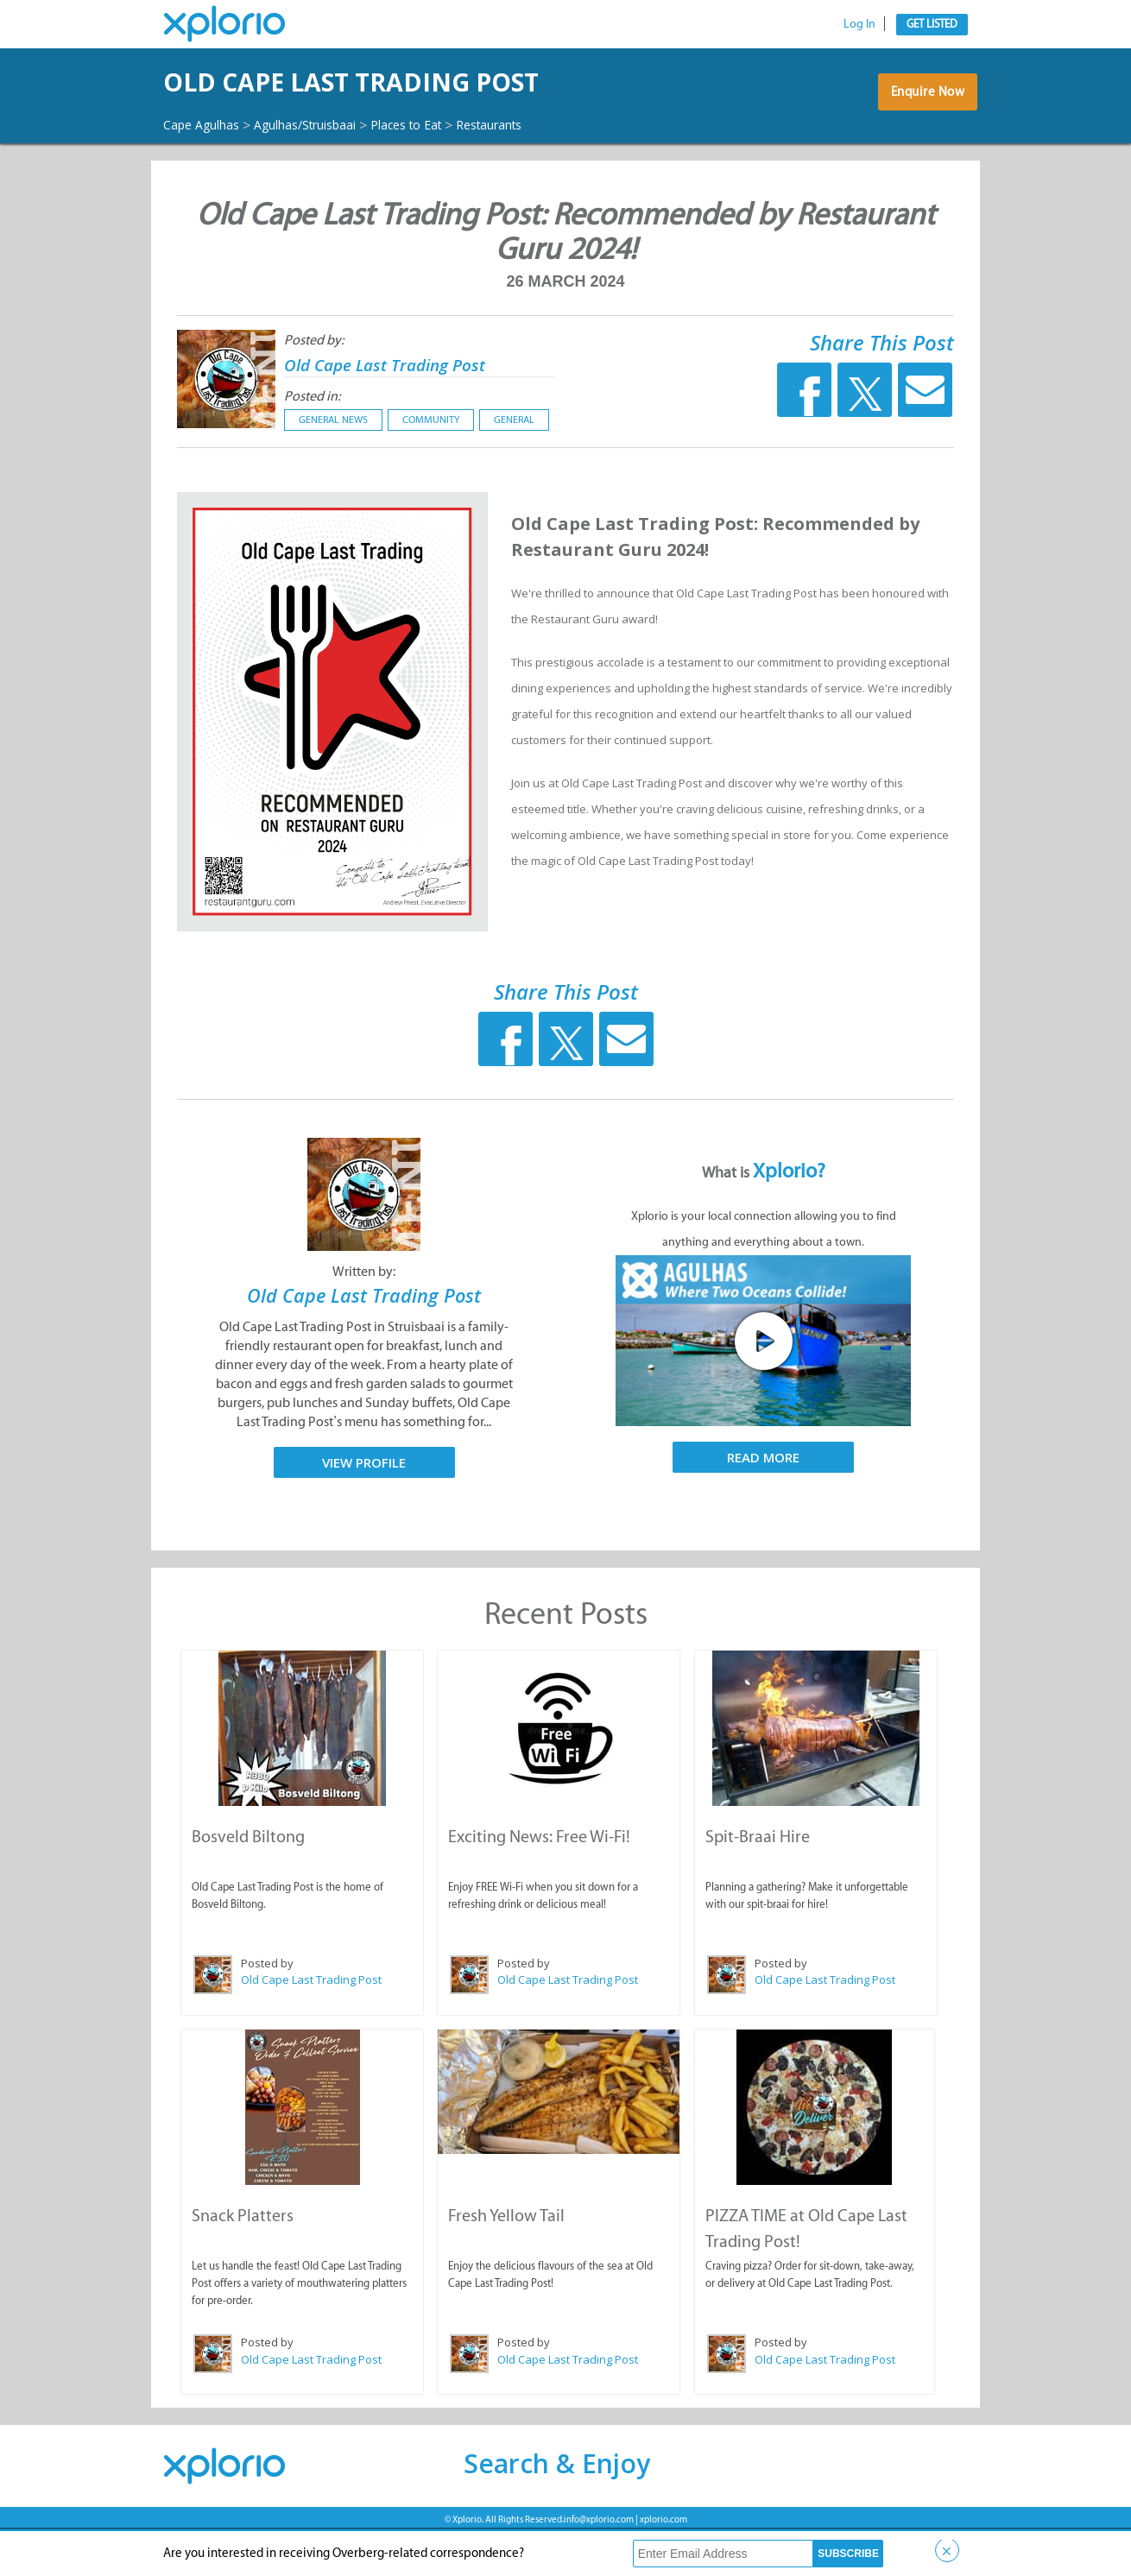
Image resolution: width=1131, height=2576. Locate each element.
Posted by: (314, 387)
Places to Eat (446, 172)
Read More (763, 1504)
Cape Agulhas (207, 172)
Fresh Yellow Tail (505, 2259)
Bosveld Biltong (247, 1882)
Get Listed (932, 23)
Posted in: (312, 443)
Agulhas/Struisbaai (328, 172)
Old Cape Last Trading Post (411, 410)
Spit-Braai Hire (757, 1882)
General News (333, 467)
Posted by (266, 2009)
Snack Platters (242, 2259)
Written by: (363, 1318)
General (514, 467)
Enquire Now (923, 123)
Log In (859, 23)
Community (430, 467)
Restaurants (541, 172)
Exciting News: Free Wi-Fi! (538, 1882)
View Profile (364, 1509)
